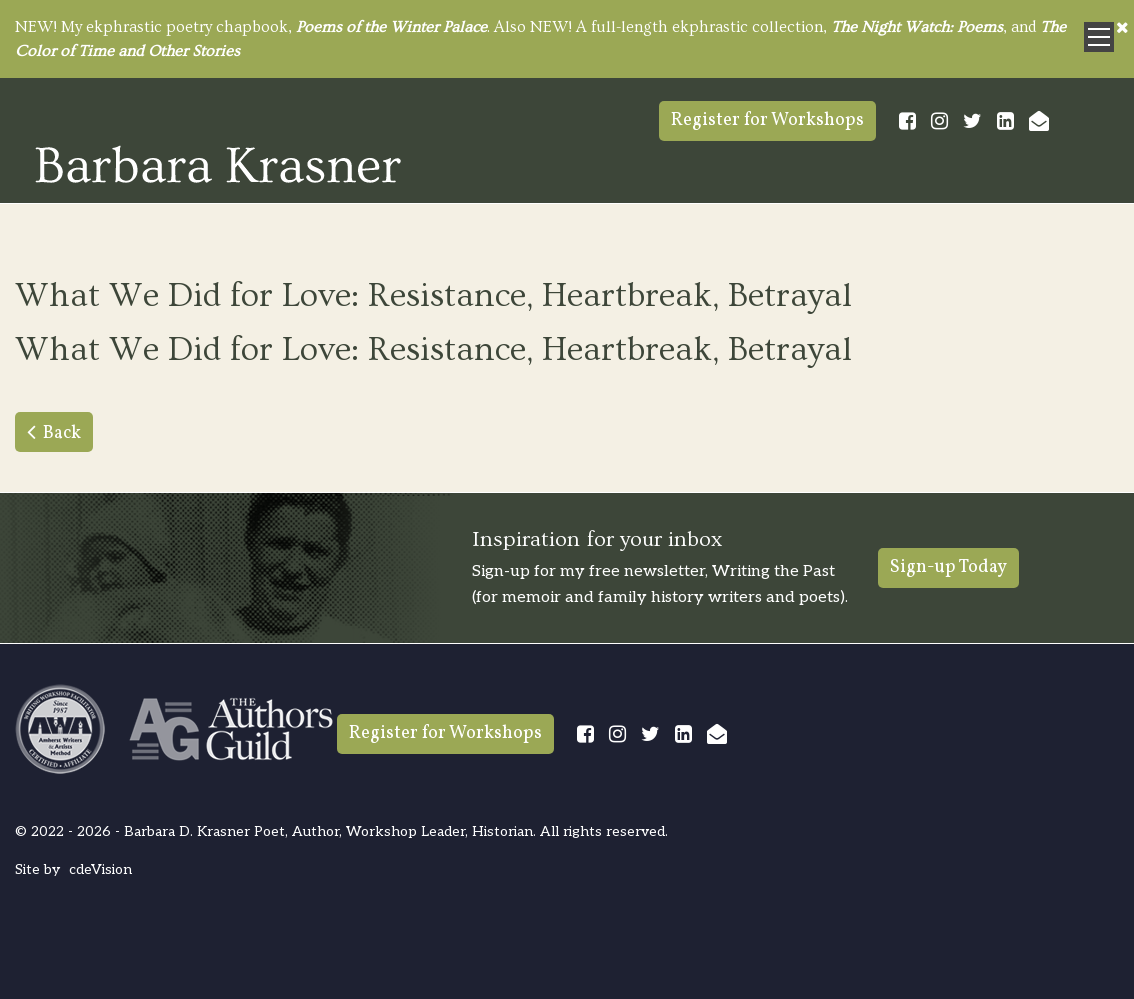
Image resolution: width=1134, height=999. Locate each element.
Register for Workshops (767, 120)
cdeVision (100, 869)
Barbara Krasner (218, 164)
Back (62, 433)
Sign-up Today (948, 567)
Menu (1099, 37)
